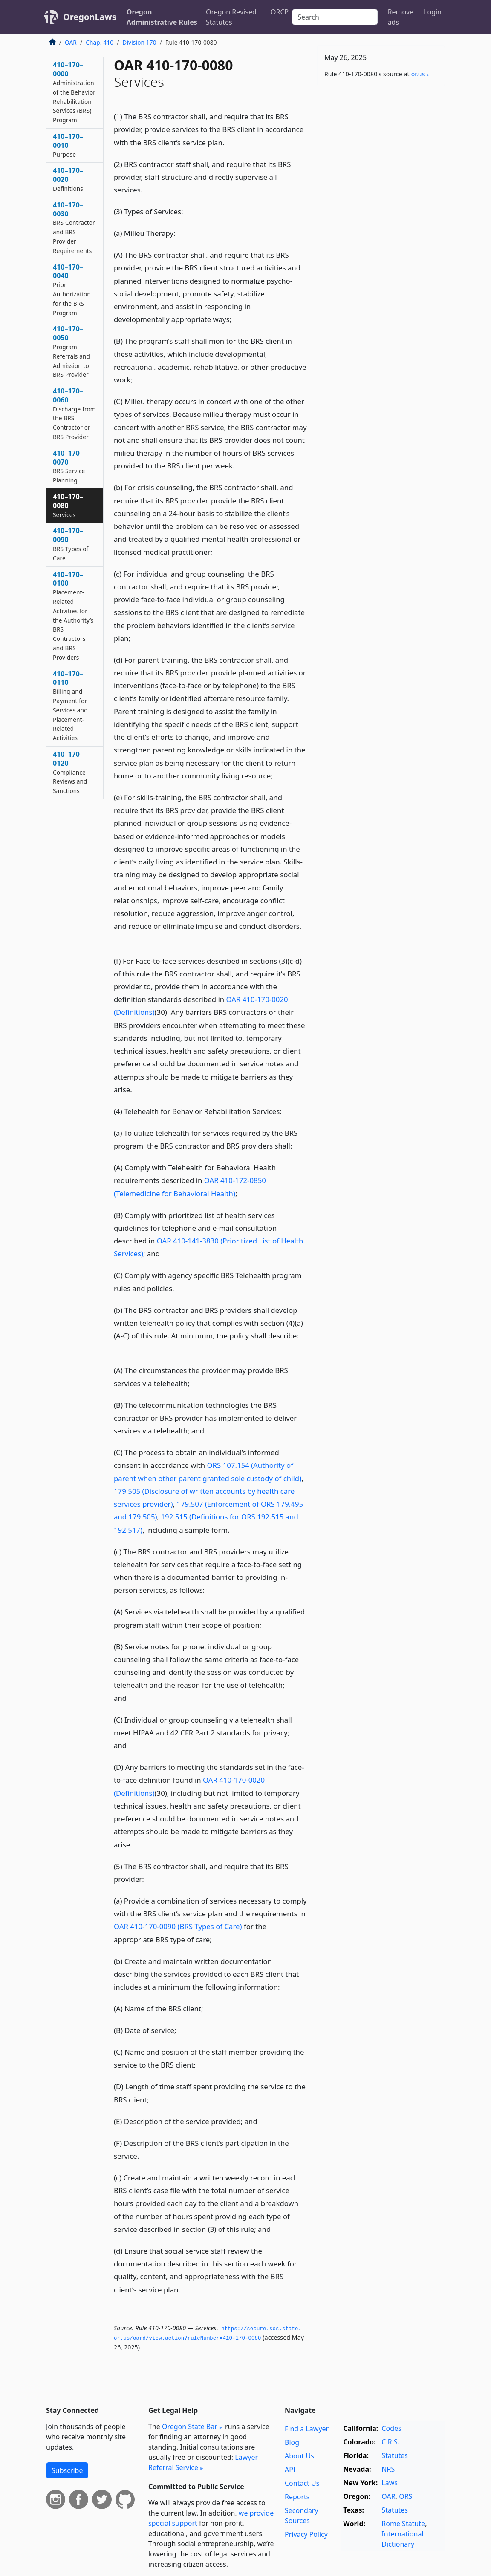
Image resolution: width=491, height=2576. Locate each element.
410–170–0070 (69, 466)
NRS (388, 2469)
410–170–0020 (68, 179)
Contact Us (302, 2483)
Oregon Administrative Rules (162, 17)
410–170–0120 (70, 772)
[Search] (334, 17)
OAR (71, 42)
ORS (405, 2496)
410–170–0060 (74, 413)
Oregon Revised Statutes (231, 17)
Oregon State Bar (189, 2426)
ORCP (280, 12)
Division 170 (139, 42)
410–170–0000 (74, 92)
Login (433, 12)
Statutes (394, 2455)
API (290, 2469)
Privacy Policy (306, 2534)
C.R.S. (390, 2442)
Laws (389, 2482)
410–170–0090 (70, 544)
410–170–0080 (68, 505)
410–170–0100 (73, 615)
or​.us (418, 74)
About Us (299, 2456)
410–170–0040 (72, 289)
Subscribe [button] (67, 2470)
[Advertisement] (381, 151)
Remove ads (400, 17)
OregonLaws (89, 17)
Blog (292, 2442)
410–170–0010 (68, 145)
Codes (391, 2428)
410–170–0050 (71, 351)
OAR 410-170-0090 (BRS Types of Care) (178, 1926)
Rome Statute (403, 2523)
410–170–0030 (74, 227)
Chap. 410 (99, 42)
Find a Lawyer (307, 2428)
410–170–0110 (70, 705)
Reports (297, 2496)
